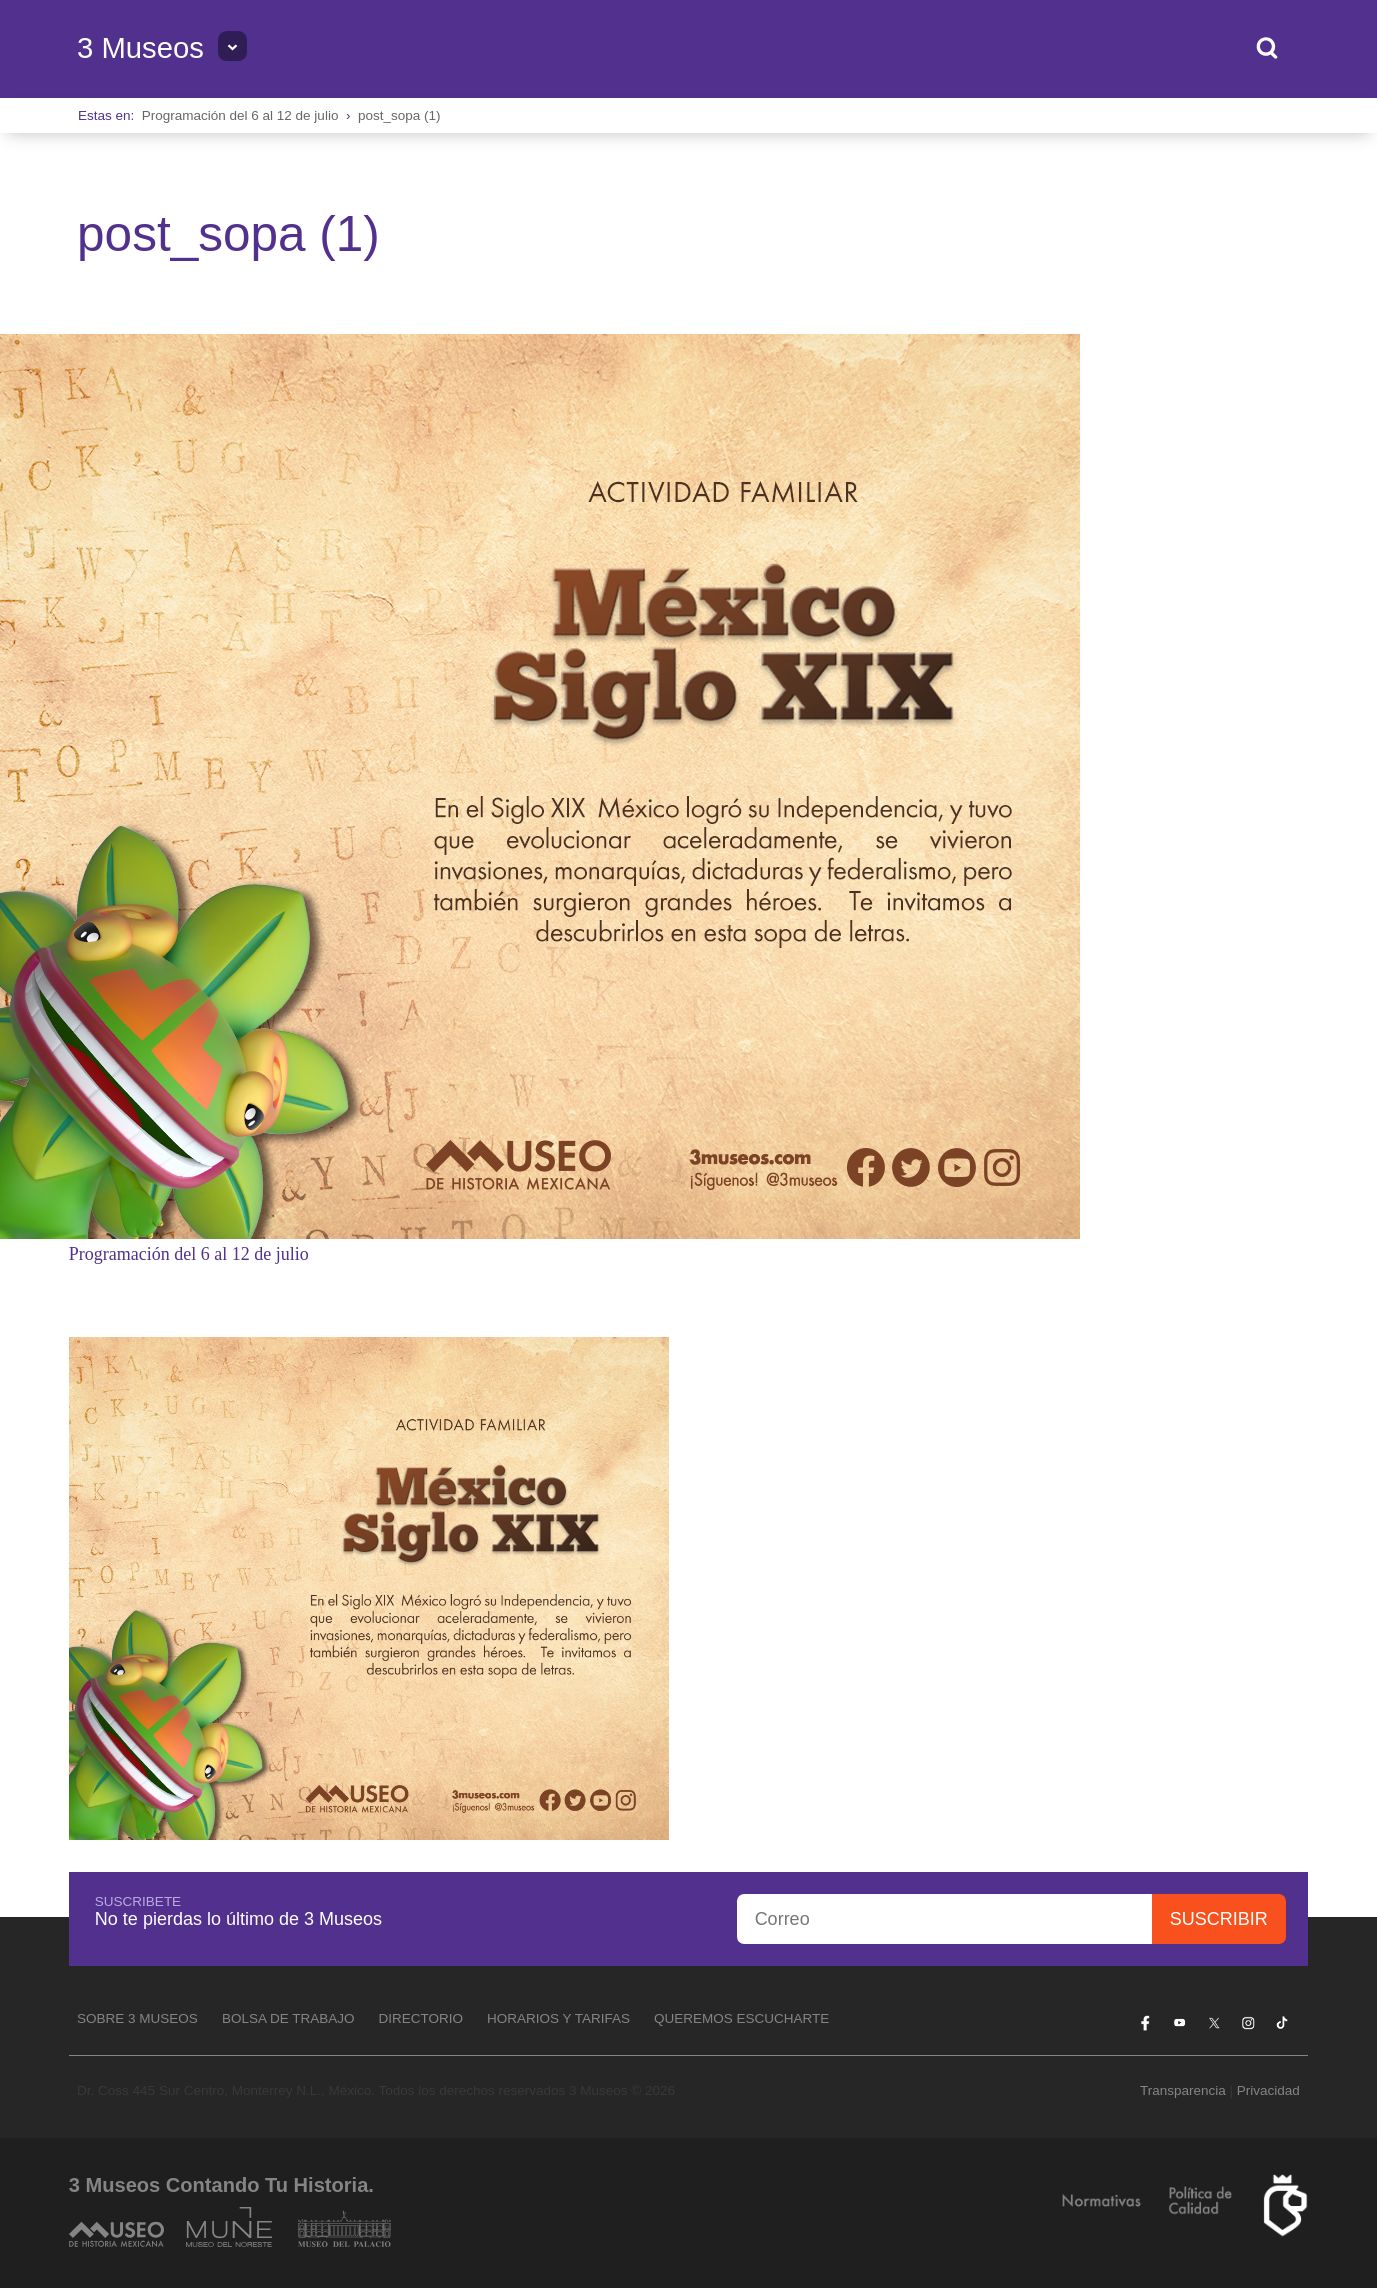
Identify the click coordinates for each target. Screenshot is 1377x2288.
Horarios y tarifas (558, 2018)
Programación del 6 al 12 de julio (240, 115)
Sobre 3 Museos (137, 2018)
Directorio (420, 2018)
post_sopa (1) (399, 115)
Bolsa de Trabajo (288, 2018)
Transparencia (1183, 2090)
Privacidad (1268, 2090)
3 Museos (140, 48)
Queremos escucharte (741, 2018)
